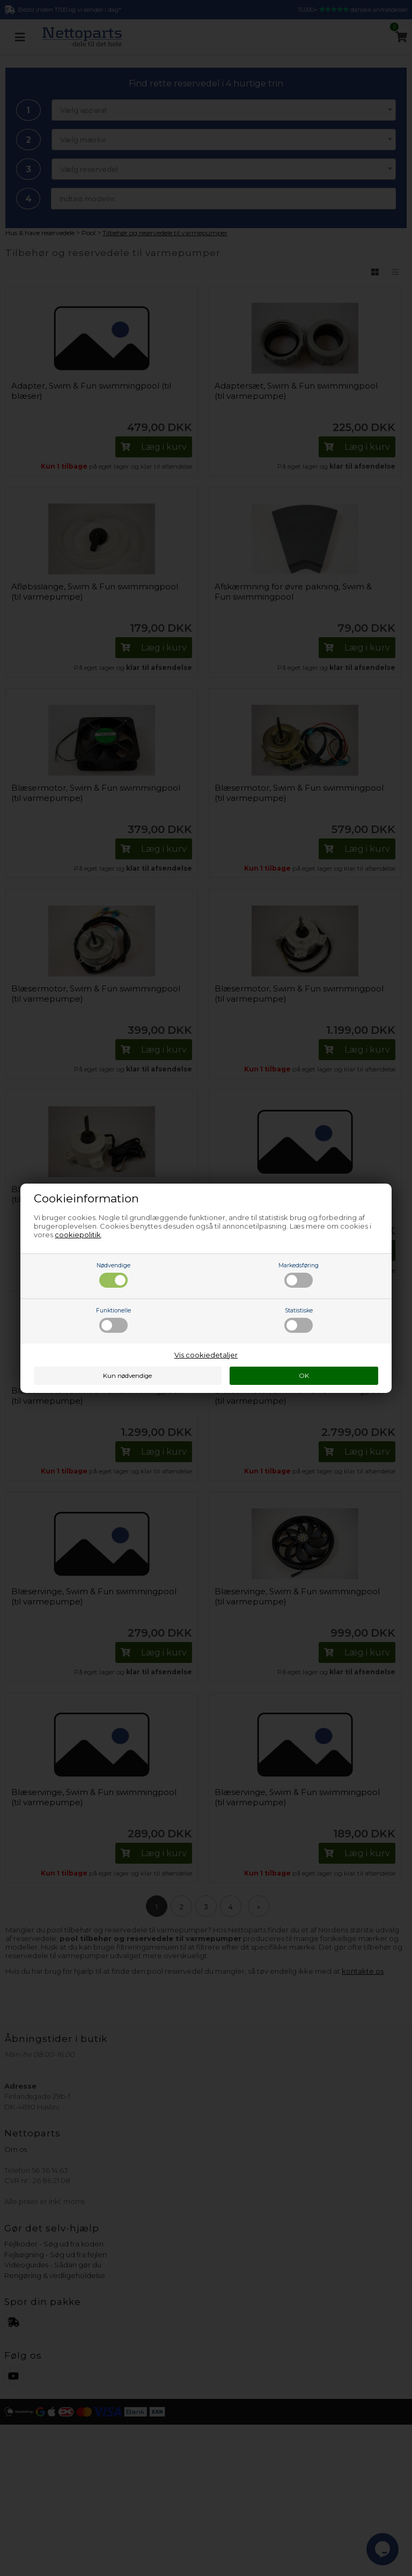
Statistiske (298, 1320)
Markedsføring (298, 1275)
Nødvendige (113, 1275)
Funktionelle (113, 1320)
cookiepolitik (78, 1234)
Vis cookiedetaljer (206, 1355)
